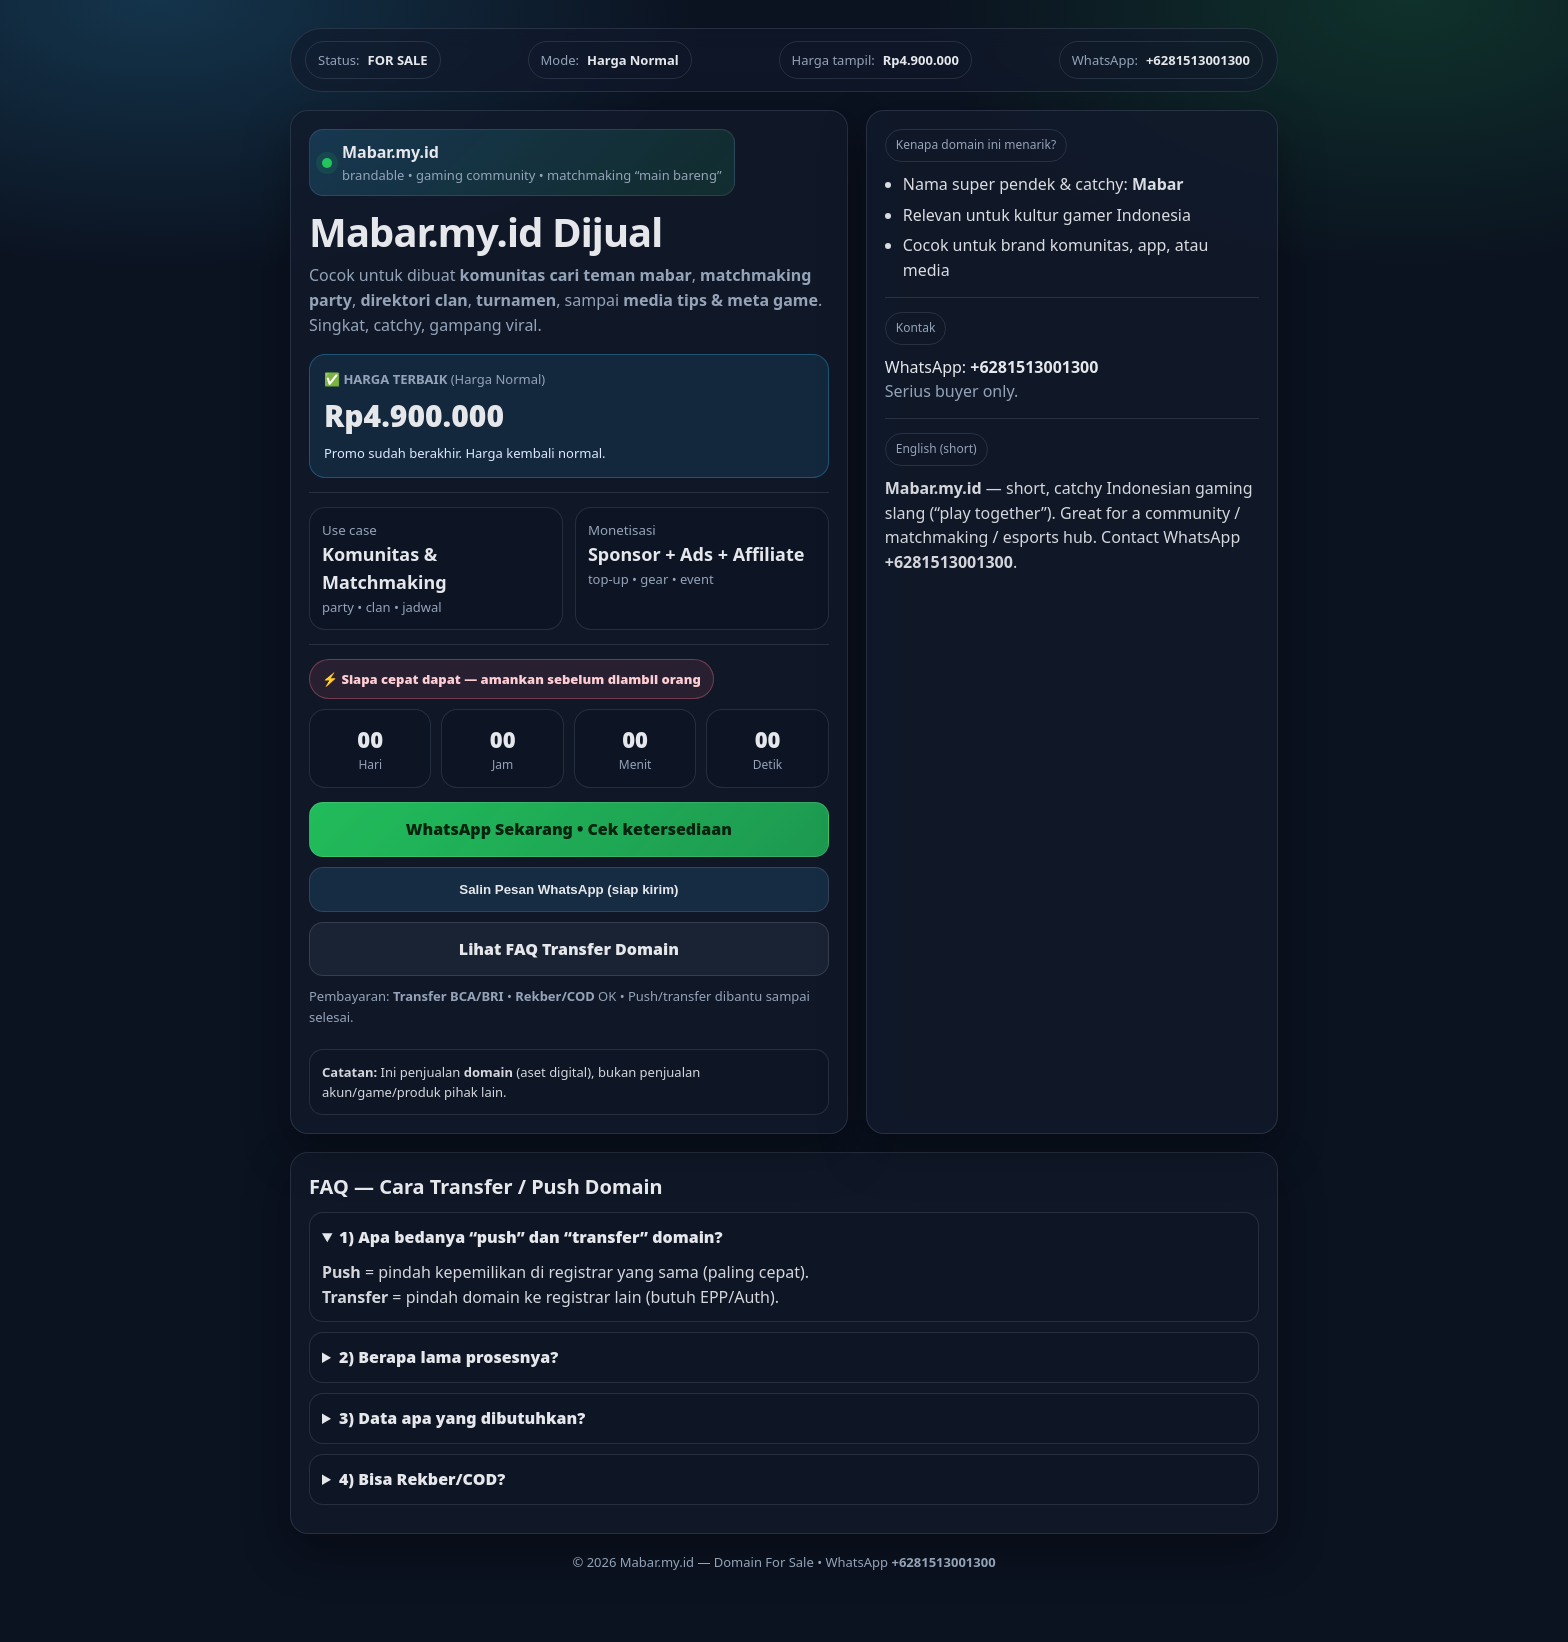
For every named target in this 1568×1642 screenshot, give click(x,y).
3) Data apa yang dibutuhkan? (462, 1418)
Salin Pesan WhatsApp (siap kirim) (568, 889)
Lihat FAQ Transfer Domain (569, 949)
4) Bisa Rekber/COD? (422, 1479)
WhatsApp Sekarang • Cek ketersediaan (569, 829)
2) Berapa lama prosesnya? (448, 1357)
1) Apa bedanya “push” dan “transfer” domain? (531, 1237)
